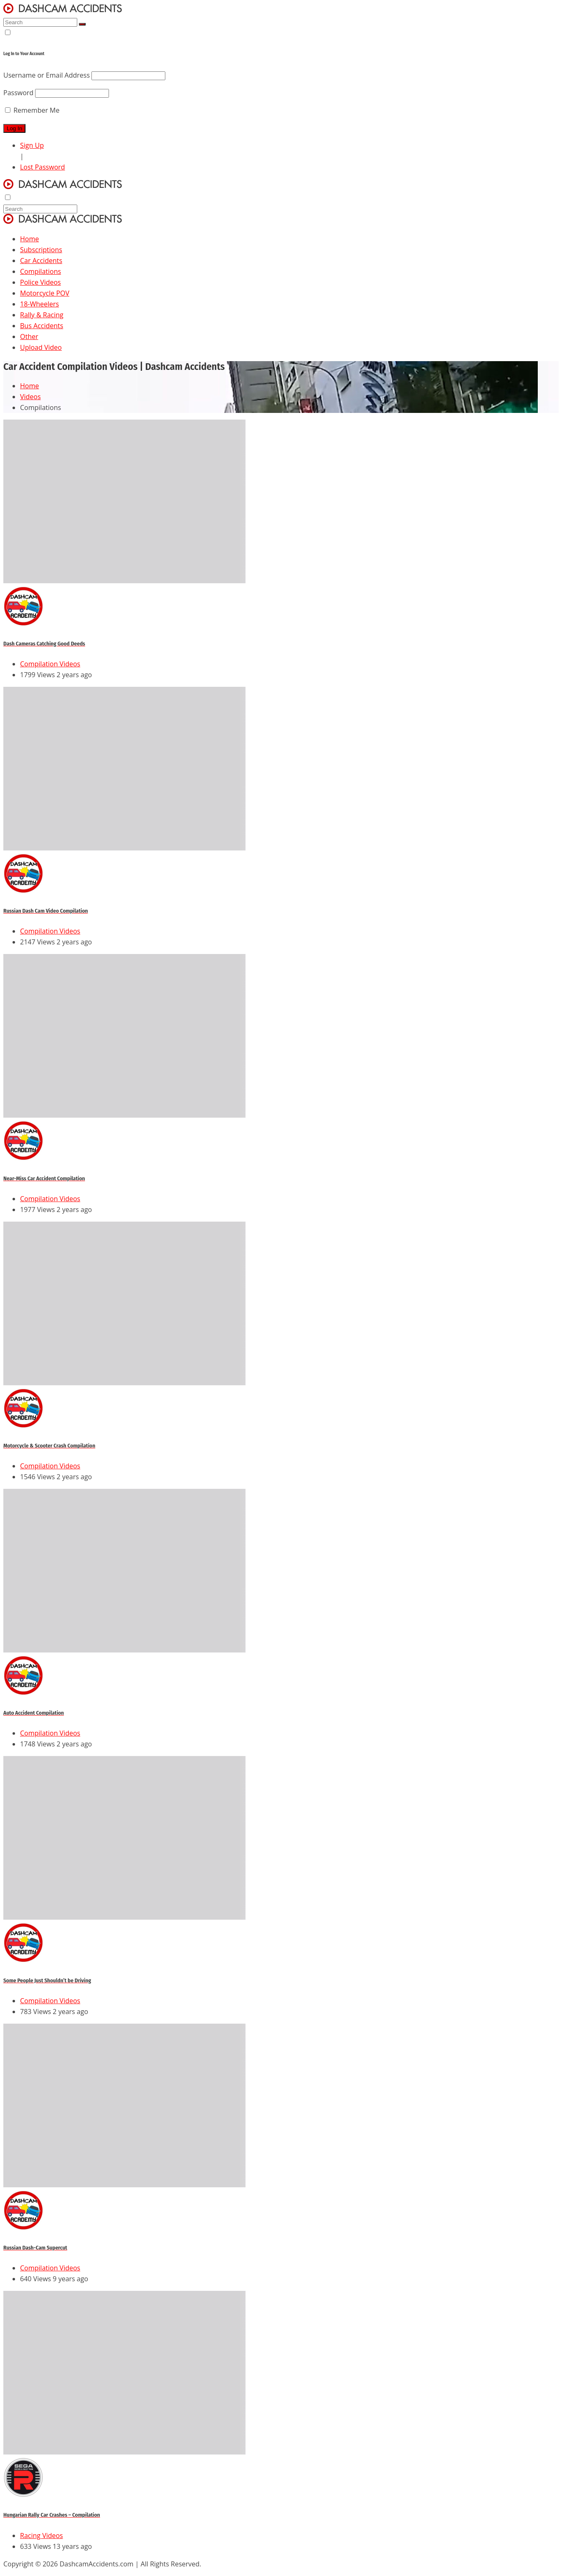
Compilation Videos (50, 663)
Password (18, 92)
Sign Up (32, 145)
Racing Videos (41, 2535)
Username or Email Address (46, 75)
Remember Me (32, 110)
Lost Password (42, 167)
